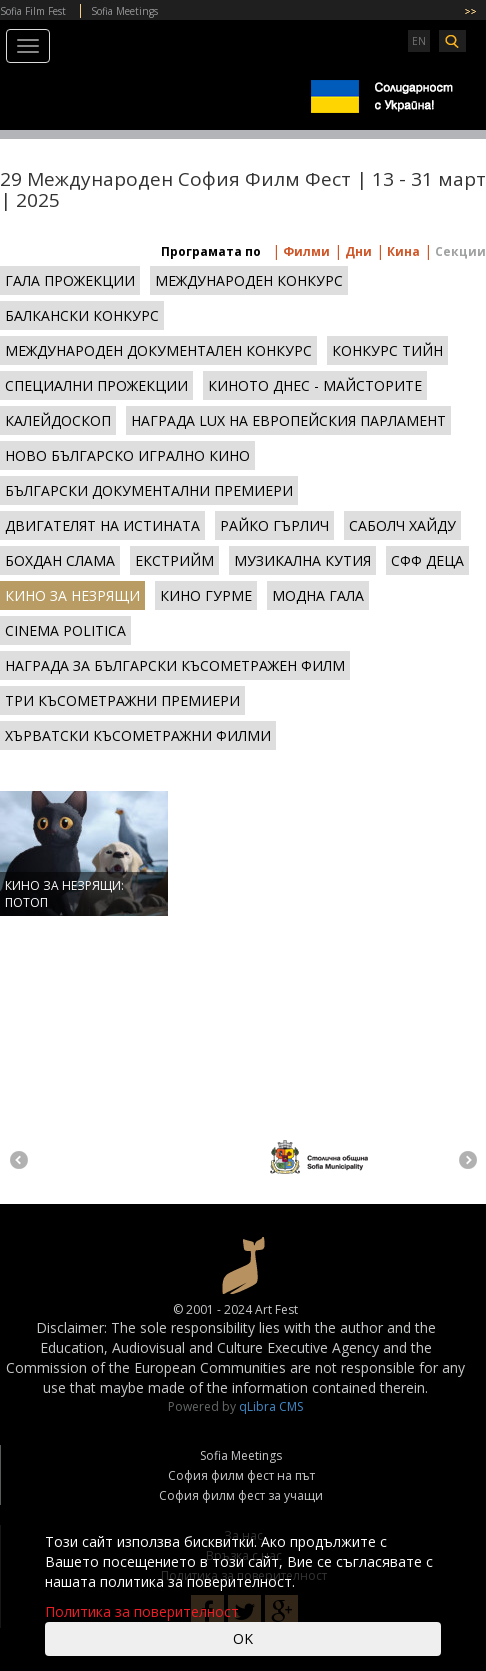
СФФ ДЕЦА (427, 560)
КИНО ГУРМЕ (206, 595)
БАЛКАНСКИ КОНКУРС (82, 315)
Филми (305, 251)
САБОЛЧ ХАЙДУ (402, 525)
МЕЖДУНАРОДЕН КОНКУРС (249, 280)
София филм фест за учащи (241, 1495)
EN (419, 41)
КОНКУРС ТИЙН (387, 350)
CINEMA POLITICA (65, 630)
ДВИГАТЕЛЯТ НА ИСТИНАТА (102, 525)
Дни (357, 251)
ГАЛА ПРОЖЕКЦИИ (70, 280)
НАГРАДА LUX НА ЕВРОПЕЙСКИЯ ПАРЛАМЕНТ (288, 420)
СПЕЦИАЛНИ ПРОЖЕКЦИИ (96, 385)
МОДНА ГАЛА (318, 595)
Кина (402, 251)
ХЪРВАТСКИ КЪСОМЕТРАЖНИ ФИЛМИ (138, 735)
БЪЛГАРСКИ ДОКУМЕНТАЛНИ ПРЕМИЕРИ (149, 490)
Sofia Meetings (124, 11)
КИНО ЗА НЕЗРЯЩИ (72, 595)
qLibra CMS (271, 1406)
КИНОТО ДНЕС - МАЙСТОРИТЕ (315, 385)
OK (243, 1638)
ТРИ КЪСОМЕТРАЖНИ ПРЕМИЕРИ (122, 700)
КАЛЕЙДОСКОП (58, 420)
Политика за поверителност (142, 1611)
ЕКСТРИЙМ (174, 560)
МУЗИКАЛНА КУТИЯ (302, 560)
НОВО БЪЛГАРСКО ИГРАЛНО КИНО (127, 455)
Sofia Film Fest (33, 11)
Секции (459, 251)
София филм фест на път (241, 1475)
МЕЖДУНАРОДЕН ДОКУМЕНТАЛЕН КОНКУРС (158, 350)
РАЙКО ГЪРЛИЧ (274, 525)
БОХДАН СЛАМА (60, 560)
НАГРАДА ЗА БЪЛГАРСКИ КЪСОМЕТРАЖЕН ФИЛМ (175, 665)
